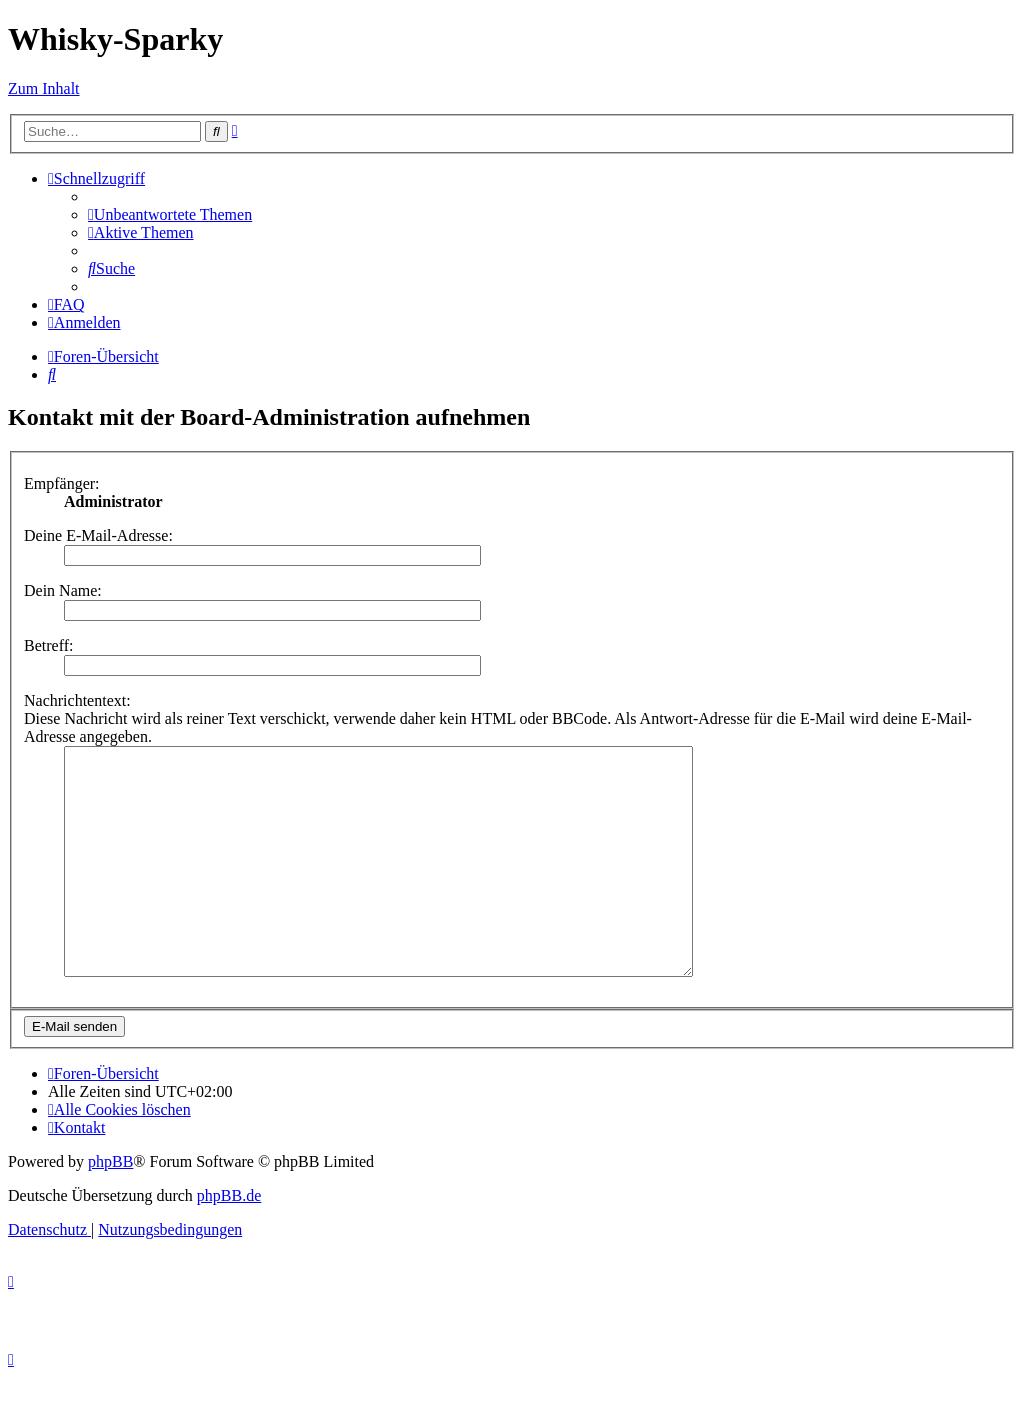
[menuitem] (170, 214)
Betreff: (48, 645)
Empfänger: (62, 483)
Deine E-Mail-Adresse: (98, 535)
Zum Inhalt (44, 88)
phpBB (110, 1206)
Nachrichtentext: (77, 700)
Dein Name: (63, 590)
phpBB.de (229, 1240)
